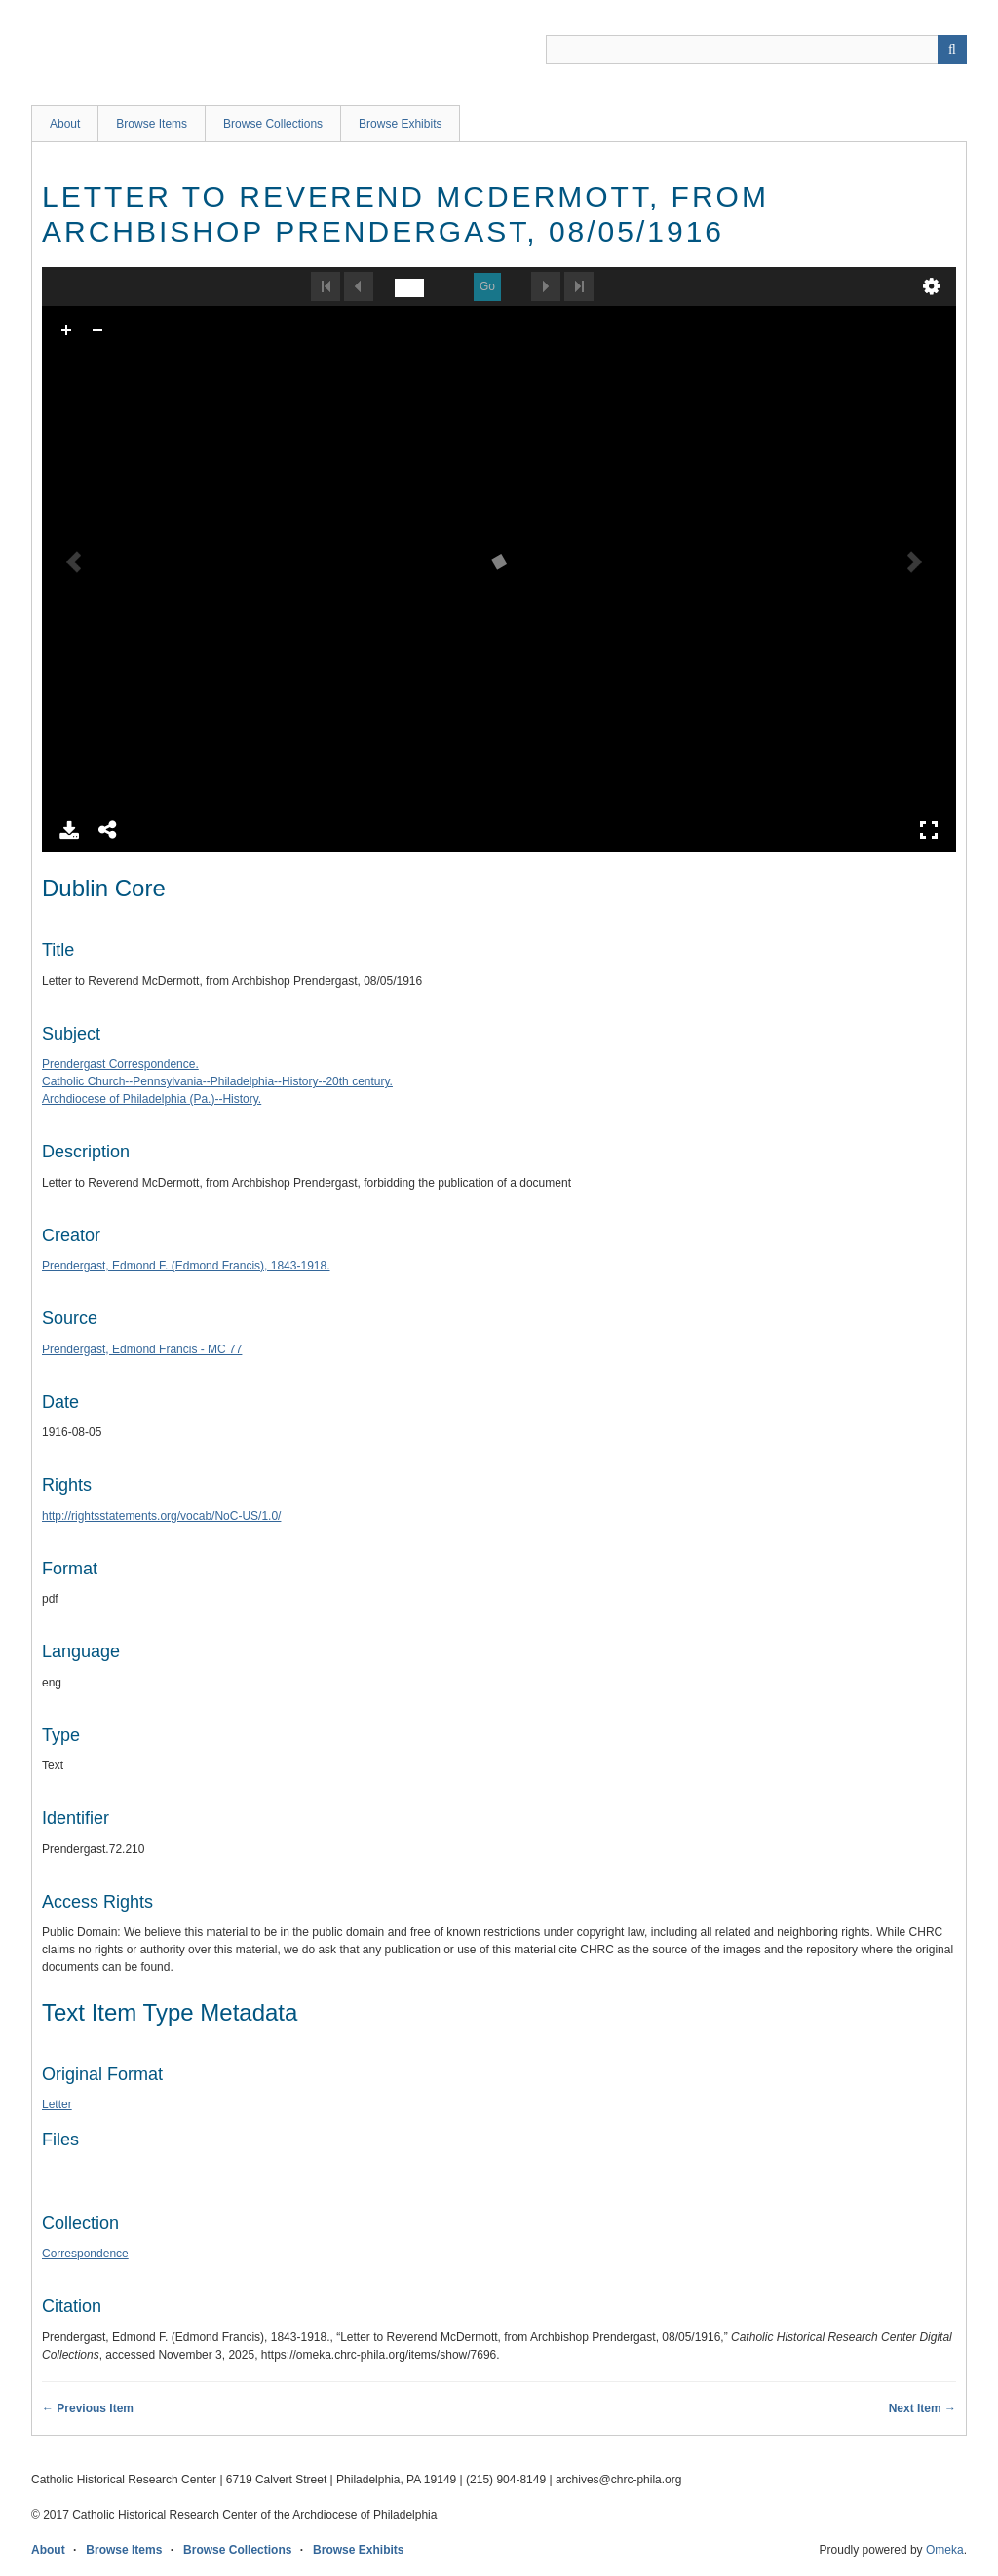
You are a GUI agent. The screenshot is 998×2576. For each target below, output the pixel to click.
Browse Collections (273, 124)
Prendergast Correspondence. (120, 1064)
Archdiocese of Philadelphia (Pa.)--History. (151, 1099)
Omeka (945, 2550)
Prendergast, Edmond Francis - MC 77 (142, 1349)
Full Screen (928, 830)
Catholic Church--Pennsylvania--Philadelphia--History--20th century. (217, 1081)
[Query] (756, 49)
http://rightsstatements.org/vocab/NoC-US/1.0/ (161, 1516)
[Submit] (952, 49)
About (65, 124)
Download (69, 830)
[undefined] (409, 288)
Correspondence (85, 2253)
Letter (57, 2104)
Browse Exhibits (400, 124)
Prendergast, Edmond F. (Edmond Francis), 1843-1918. (186, 1265)
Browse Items (151, 124)
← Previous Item (88, 2408)
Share (108, 830)
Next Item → (922, 2408)
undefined (931, 286)
